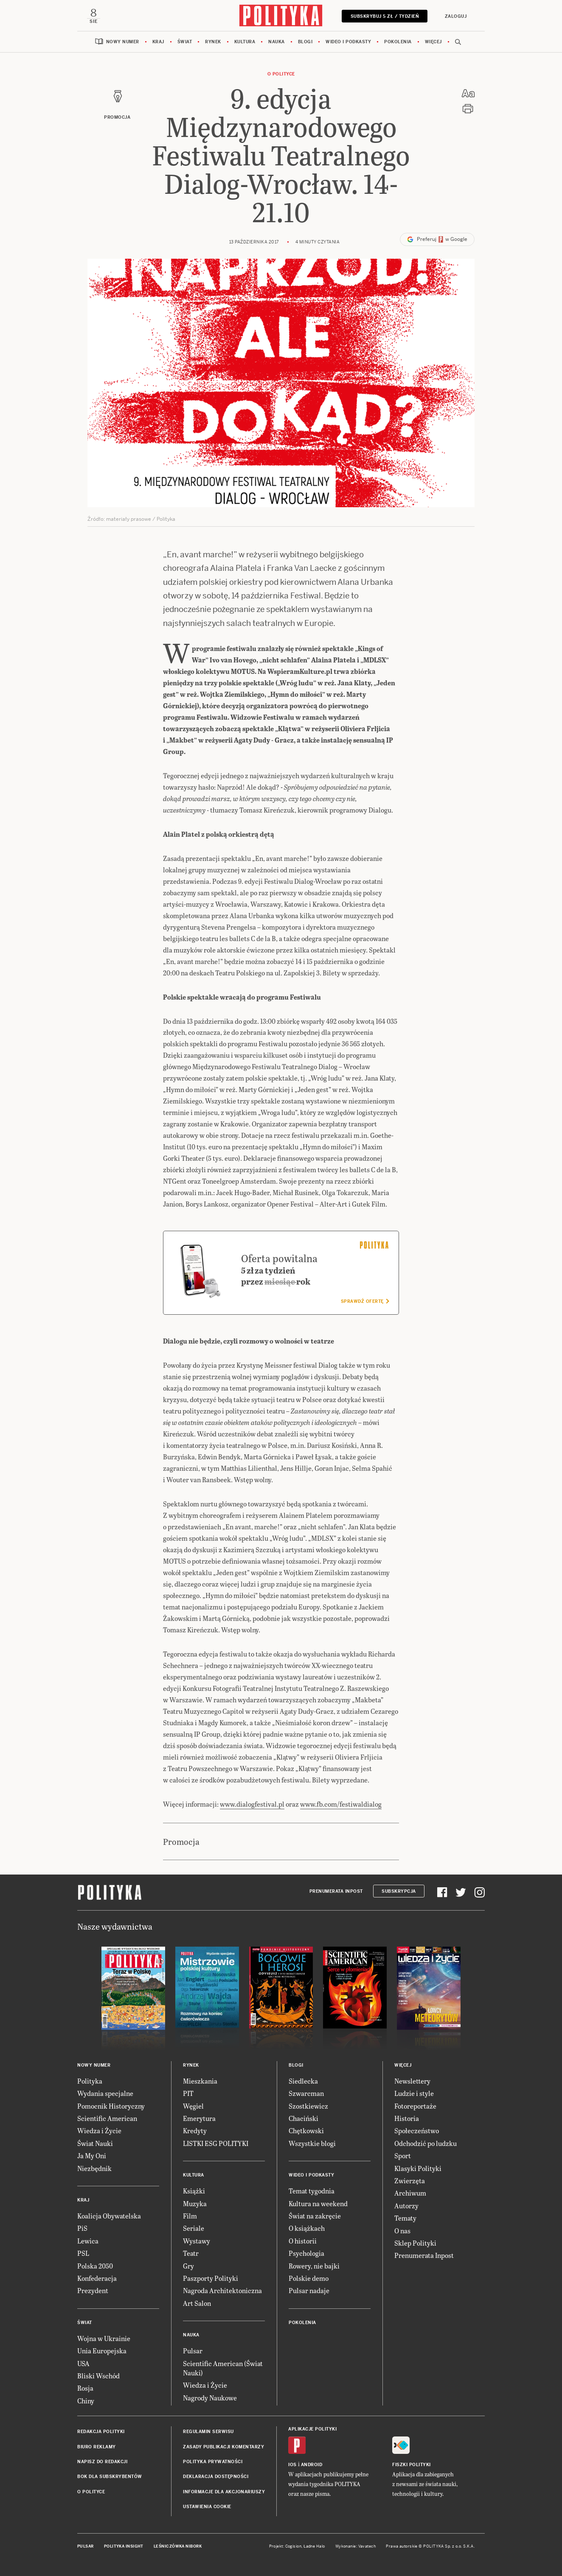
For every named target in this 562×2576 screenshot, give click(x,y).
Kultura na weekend (318, 2204)
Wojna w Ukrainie (103, 2339)
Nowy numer (122, 42)
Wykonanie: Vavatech (355, 2547)
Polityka (89, 2081)
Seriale (193, 2229)
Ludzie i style (414, 2094)
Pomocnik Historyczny (111, 2106)
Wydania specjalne (105, 2094)
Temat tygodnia (311, 2191)
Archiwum (410, 2194)
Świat (184, 42)
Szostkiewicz (308, 2106)
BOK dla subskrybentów (109, 2477)
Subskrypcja (399, 1891)
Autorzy (406, 2206)
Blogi (305, 42)
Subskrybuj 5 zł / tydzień (384, 16)
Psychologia (306, 2253)
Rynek (213, 42)
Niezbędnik (94, 2169)
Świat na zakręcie (315, 2216)
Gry (188, 2266)
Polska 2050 (95, 2266)
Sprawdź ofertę (365, 1302)
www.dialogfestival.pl (252, 1804)
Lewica (87, 2241)
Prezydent (92, 2291)
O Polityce (281, 74)
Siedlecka (303, 2081)
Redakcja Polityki (101, 2432)
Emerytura (199, 2118)
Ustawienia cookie (207, 2507)
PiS (82, 2229)
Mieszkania (200, 2081)
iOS (292, 2465)
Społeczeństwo (416, 2131)
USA (83, 2364)
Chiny (85, 2401)
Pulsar (192, 2351)
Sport (402, 2156)
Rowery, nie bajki (314, 2266)
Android (312, 2465)
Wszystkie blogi (312, 2144)
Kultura (245, 42)
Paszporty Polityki (210, 2278)
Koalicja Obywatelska (109, 2216)
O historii (303, 2241)
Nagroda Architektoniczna (222, 2291)
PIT (188, 2094)
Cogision (293, 2547)
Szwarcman (306, 2094)
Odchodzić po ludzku (425, 2144)
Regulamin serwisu (208, 2432)
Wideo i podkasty (348, 42)
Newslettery (412, 2081)
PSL (83, 2253)
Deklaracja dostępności (215, 2477)
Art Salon (197, 2303)
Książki (194, 2191)
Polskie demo (309, 2278)
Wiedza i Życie (99, 2131)
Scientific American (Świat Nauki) (223, 2368)
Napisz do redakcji (102, 2462)
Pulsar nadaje (309, 2291)
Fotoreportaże (415, 2106)
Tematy (405, 2218)
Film (190, 2216)
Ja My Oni (91, 2156)
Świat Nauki (95, 2144)
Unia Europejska (101, 2351)
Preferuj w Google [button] (437, 240)
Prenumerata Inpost (336, 1891)
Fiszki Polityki (411, 2465)
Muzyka (195, 2204)
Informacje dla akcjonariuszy (224, 2492)
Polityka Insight (123, 2547)
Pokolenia (398, 42)
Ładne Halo (314, 2547)
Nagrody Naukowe (210, 2398)
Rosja (85, 2389)
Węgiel (193, 2106)
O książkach (307, 2229)
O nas (402, 2231)
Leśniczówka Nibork (178, 2547)
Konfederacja (97, 2278)
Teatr (191, 2253)
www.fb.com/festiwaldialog (341, 1804)
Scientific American (107, 2118)
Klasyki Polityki (417, 2169)
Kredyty (195, 2131)
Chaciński (303, 2118)
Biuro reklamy (96, 2447)
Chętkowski (306, 2131)
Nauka (276, 42)
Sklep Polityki (415, 2243)
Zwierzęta (409, 2181)
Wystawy (196, 2241)
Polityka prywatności (212, 2462)
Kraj (158, 42)
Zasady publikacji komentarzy (223, 2447)
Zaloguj (455, 16)
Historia (406, 2118)
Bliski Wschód (98, 2376)
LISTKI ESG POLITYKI (215, 2144)
